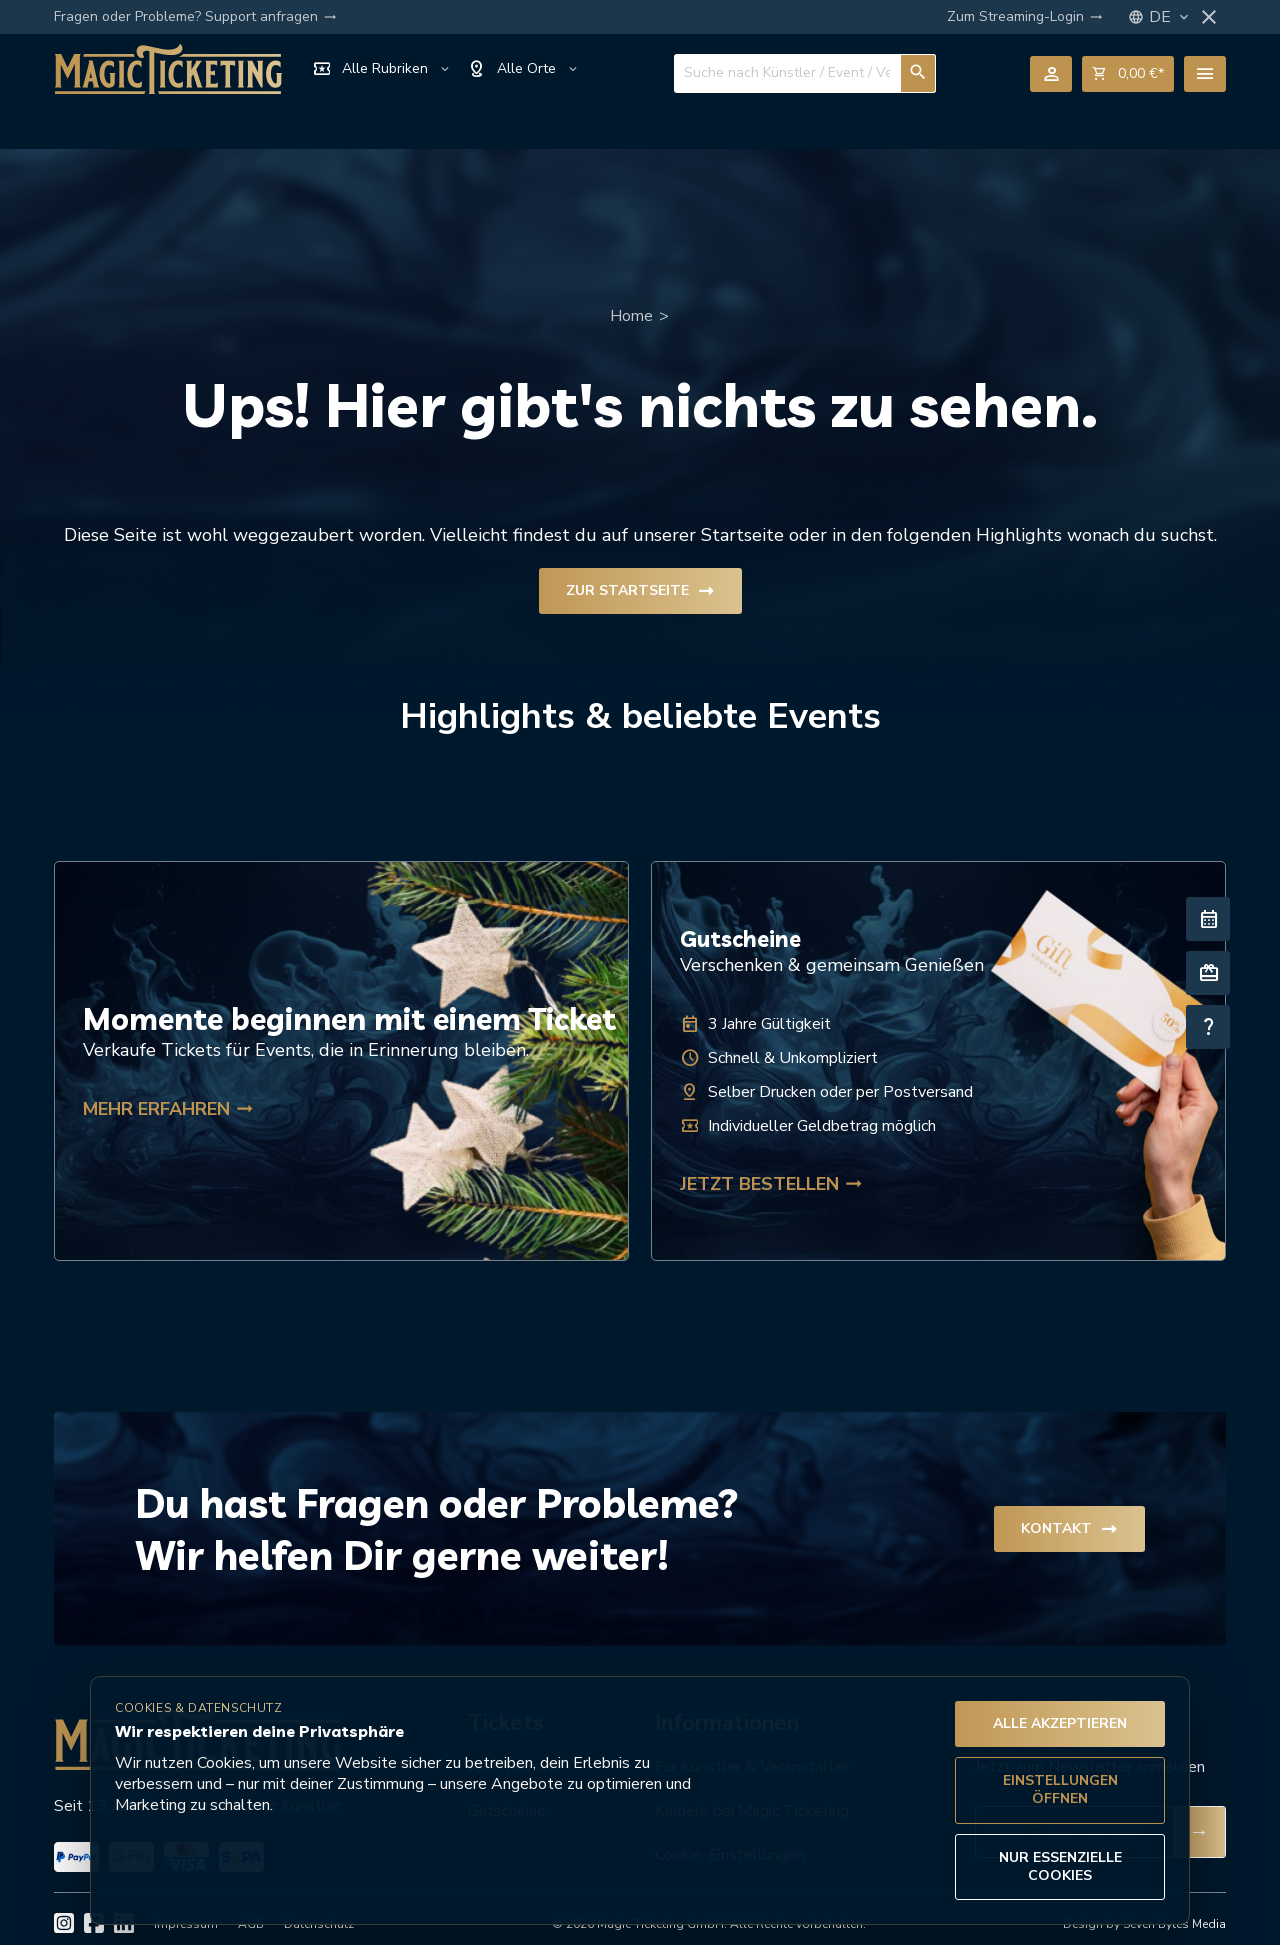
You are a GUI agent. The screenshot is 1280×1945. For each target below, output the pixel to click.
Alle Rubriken (382, 69)
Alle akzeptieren (1060, 1723)
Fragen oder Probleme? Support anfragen (195, 17)
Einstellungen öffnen (1060, 1789)
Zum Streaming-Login (1025, 17)
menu (1205, 74)
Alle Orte (523, 69)
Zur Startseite (640, 583)
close (1209, 17)
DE (1170, 17)
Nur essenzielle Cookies (1060, 1866)
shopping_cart (1128, 74)
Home (631, 308)
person (1051, 74)
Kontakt (1069, 1521)
